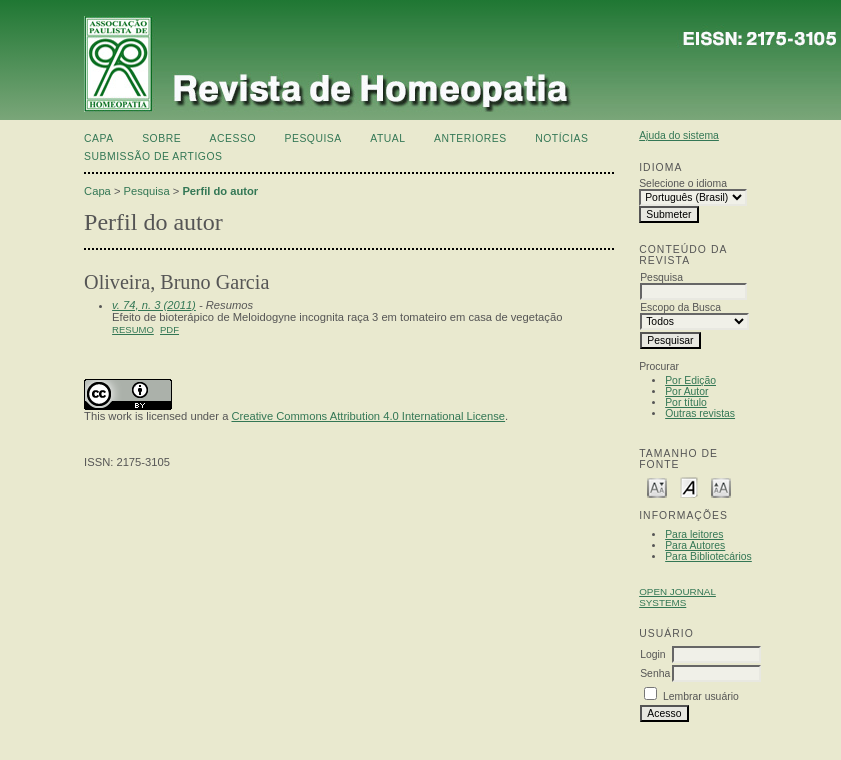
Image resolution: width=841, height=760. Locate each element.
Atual (387, 138)
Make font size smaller (657, 486)
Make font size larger (721, 486)
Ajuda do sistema (679, 135)
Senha (655, 673)
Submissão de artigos (153, 156)
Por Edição (690, 380)
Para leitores (694, 534)
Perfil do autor (220, 191)
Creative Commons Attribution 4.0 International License (368, 416)
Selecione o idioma (683, 183)
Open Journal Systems (677, 597)
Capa (99, 138)
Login (652, 654)
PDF (169, 329)
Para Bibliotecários (708, 556)
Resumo (133, 329)
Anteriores (470, 138)
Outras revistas (700, 413)
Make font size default (689, 486)
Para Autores (695, 545)
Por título (686, 402)
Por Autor (686, 391)
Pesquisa (312, 138)
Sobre (161, 138)
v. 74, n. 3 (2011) (154, 305)
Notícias (561, 138)
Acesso (233, 138)
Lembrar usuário (701, 696)
